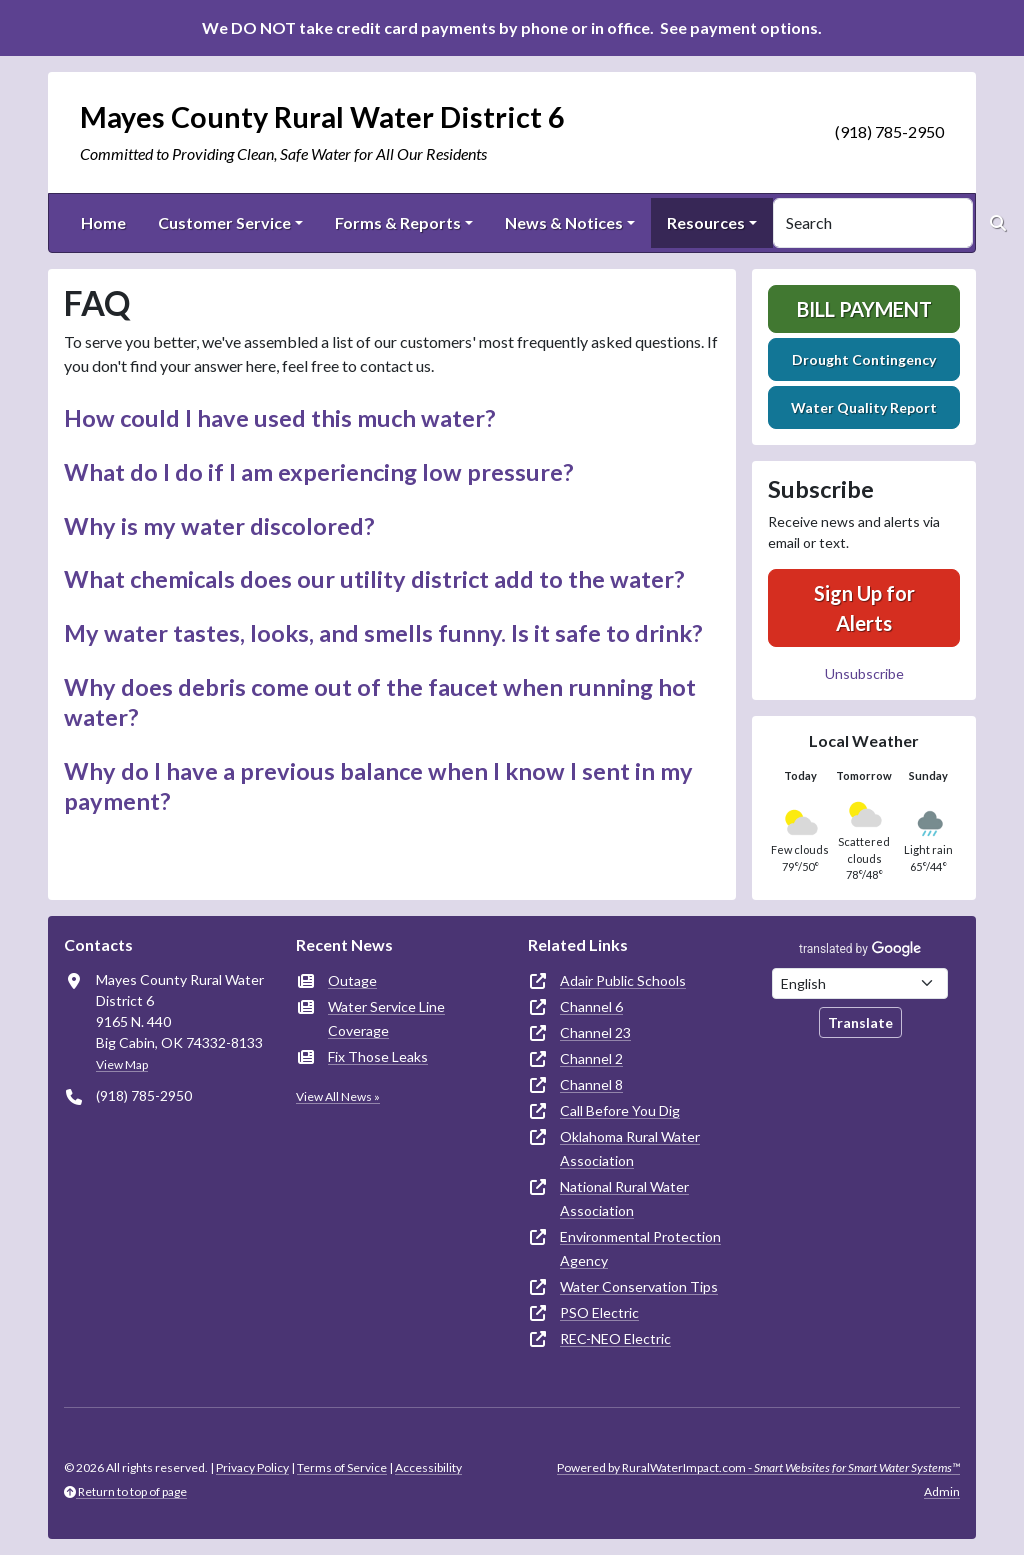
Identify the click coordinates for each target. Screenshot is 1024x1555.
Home (103, 222)
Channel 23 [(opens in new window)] (595, 1032)
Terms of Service (342, 1467)
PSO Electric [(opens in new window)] (599, 1312)
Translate (860, 1022)
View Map (122, 1064)
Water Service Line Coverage (386, 1018)
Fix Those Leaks (378, 1056)
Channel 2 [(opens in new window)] (591, 1058)
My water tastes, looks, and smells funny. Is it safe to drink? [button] (383, 633)
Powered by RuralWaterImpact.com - (758, 1467)
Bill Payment (864, 309)
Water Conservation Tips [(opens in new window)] (639, 1286)
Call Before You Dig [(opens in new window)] (620, 1110)
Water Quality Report (864, 407)
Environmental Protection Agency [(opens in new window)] (640, 1248)
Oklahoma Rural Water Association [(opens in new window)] (630, 1148)
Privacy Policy (252, 1467)
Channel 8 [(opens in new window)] (591, 1084)
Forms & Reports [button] (398, 222)
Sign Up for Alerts (864, 608)
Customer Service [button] (224, 222)
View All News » (338, 1096)
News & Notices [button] (564, 222)
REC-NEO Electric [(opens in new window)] (615, 1338)
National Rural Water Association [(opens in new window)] (624, 1198)
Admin (942, 1491)
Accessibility (428, 1467)
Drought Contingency (864, 359)
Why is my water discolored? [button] (219, 526)
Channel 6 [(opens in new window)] (591, 1006)
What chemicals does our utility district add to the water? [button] (374, 579)
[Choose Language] (860, 983)
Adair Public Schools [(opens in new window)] (623, 980)
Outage (352, 980)
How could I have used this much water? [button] (280, 418)
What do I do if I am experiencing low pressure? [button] (319, 472)
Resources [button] (706, 222)
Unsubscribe (864, 673)
